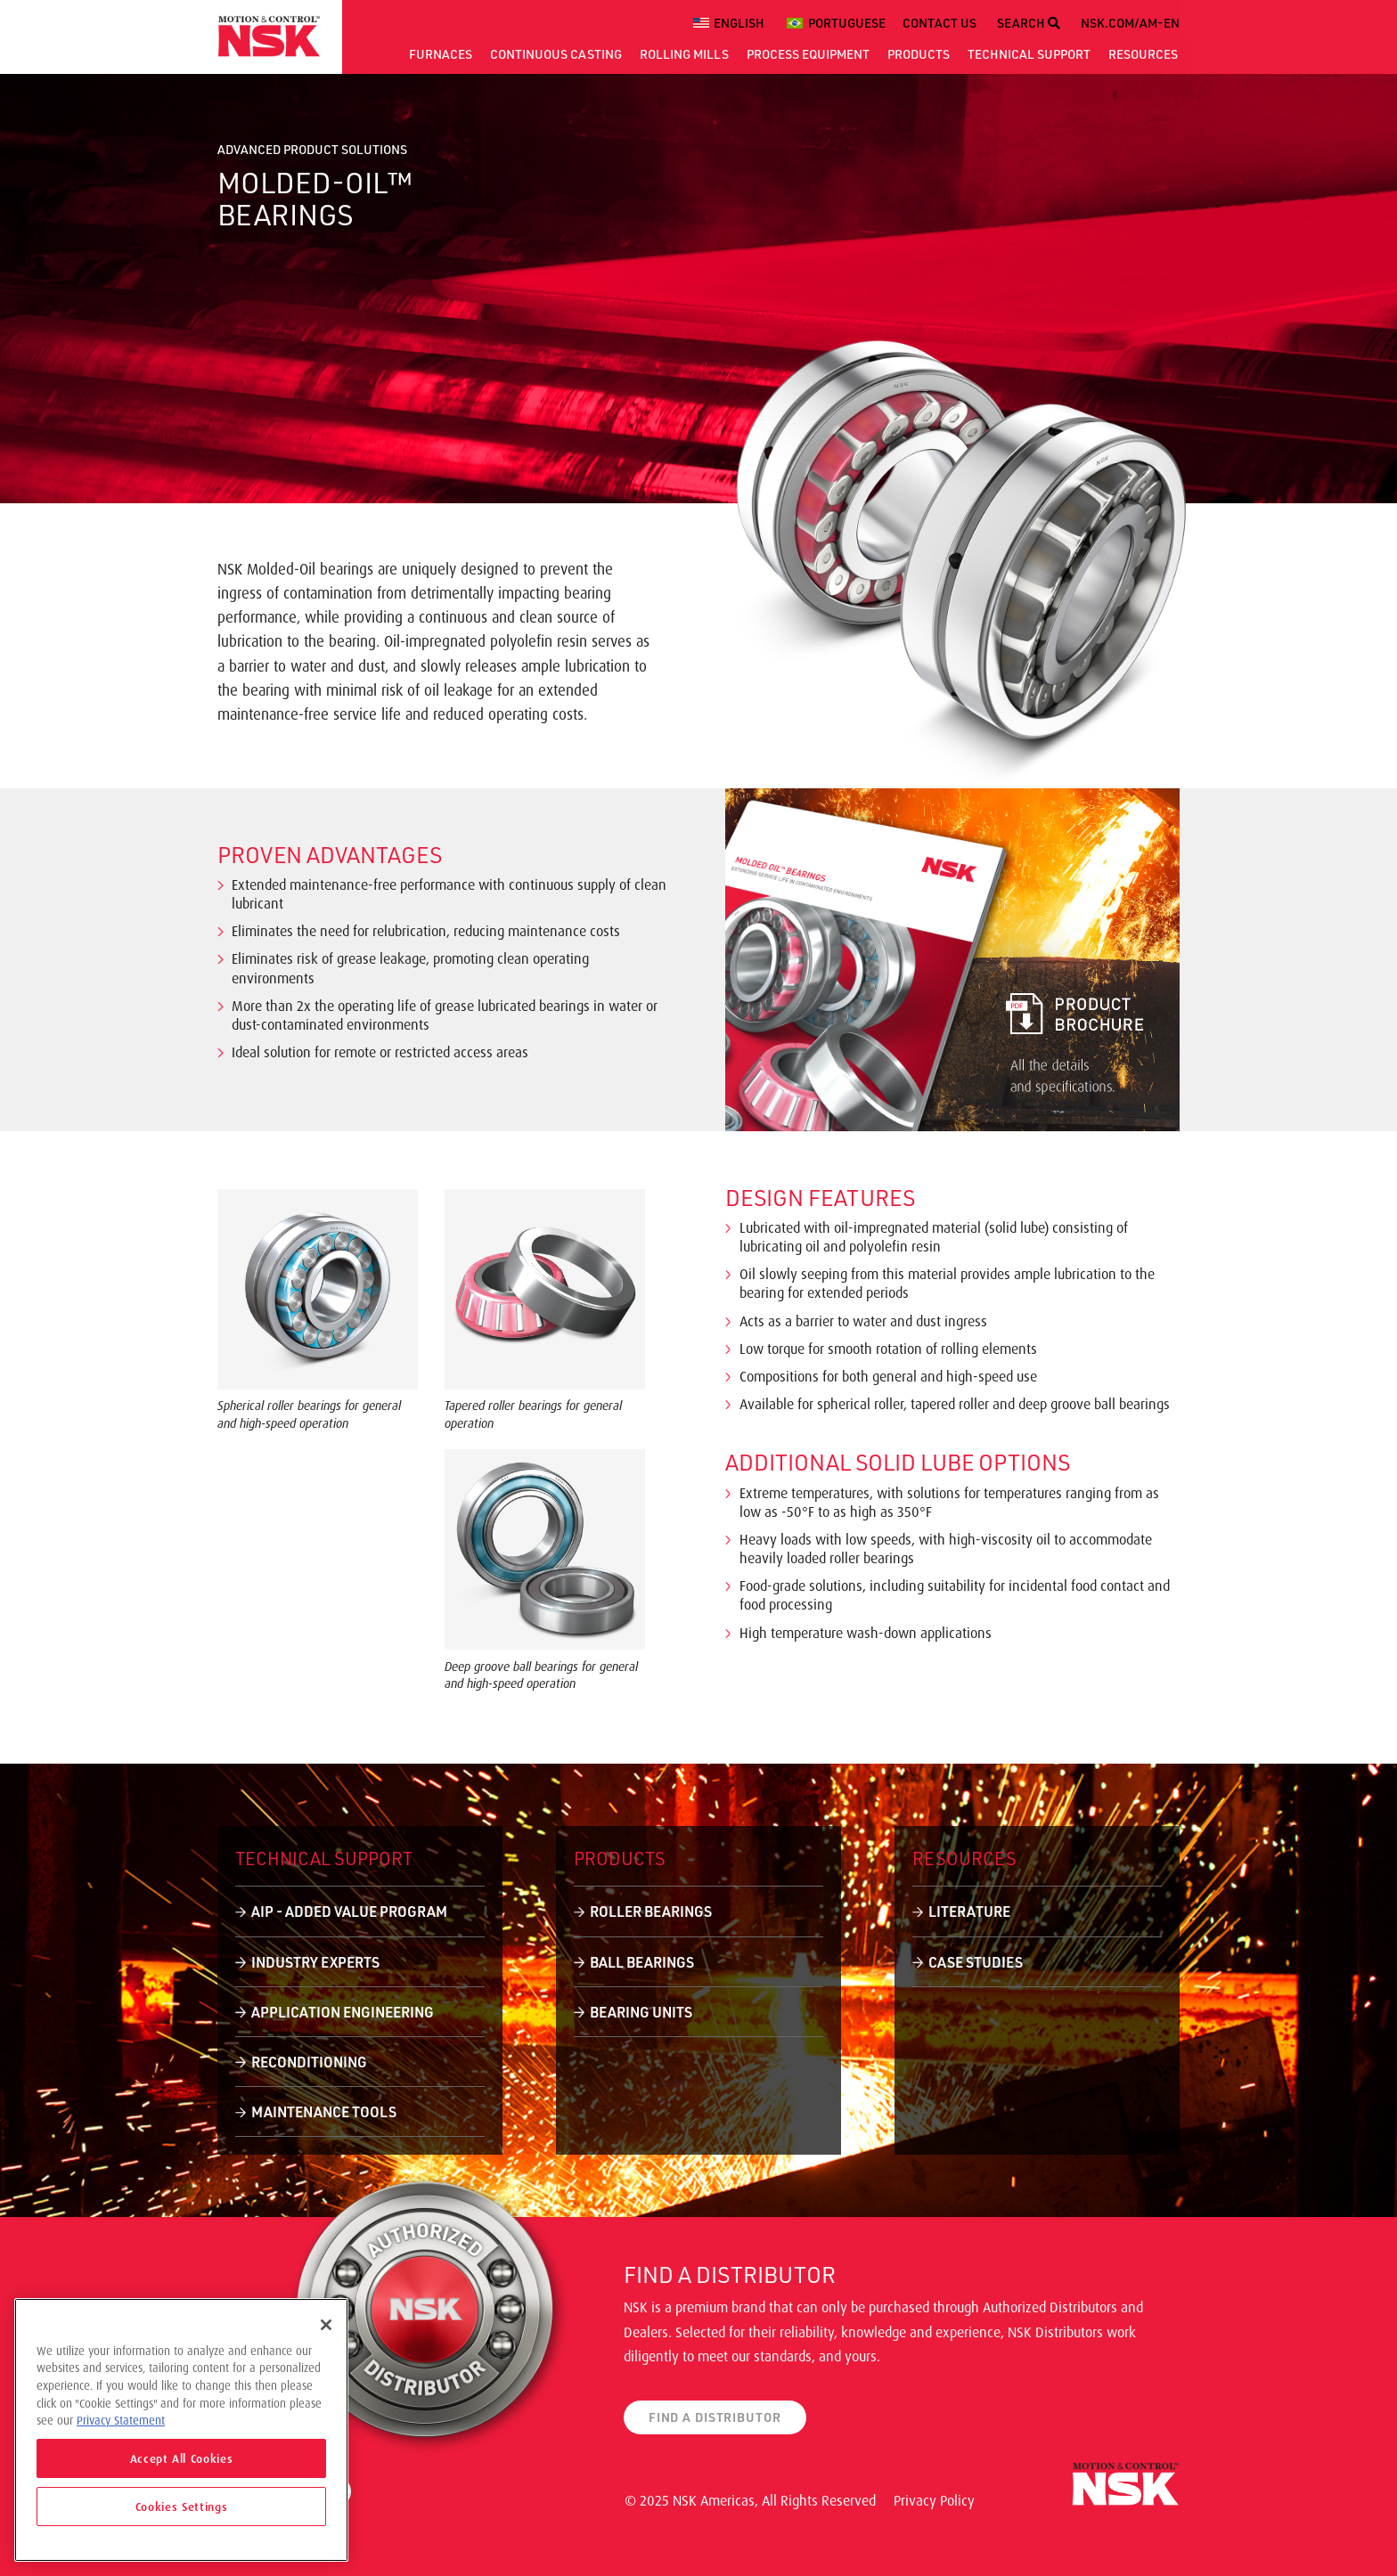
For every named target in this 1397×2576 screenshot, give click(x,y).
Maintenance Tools (323, 2111)
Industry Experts (315, 1961)
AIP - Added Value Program (349, 1911)
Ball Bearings (642, 1961)
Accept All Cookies (181, 2458)
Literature (969, 1911)
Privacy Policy (934, 2500)
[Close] (326, 2324)
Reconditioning (309, 2061)
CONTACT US (939, 22)
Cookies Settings (181, 2506)
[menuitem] (731, 23)
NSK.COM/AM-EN (1130, 22)
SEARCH (1028, 22)
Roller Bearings (651, 1911)
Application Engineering (342, 2011)
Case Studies (975, 1961)
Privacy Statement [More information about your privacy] (121, 2420)
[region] (181, 2430)
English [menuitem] (739, 22)
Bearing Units (641, 2011)
